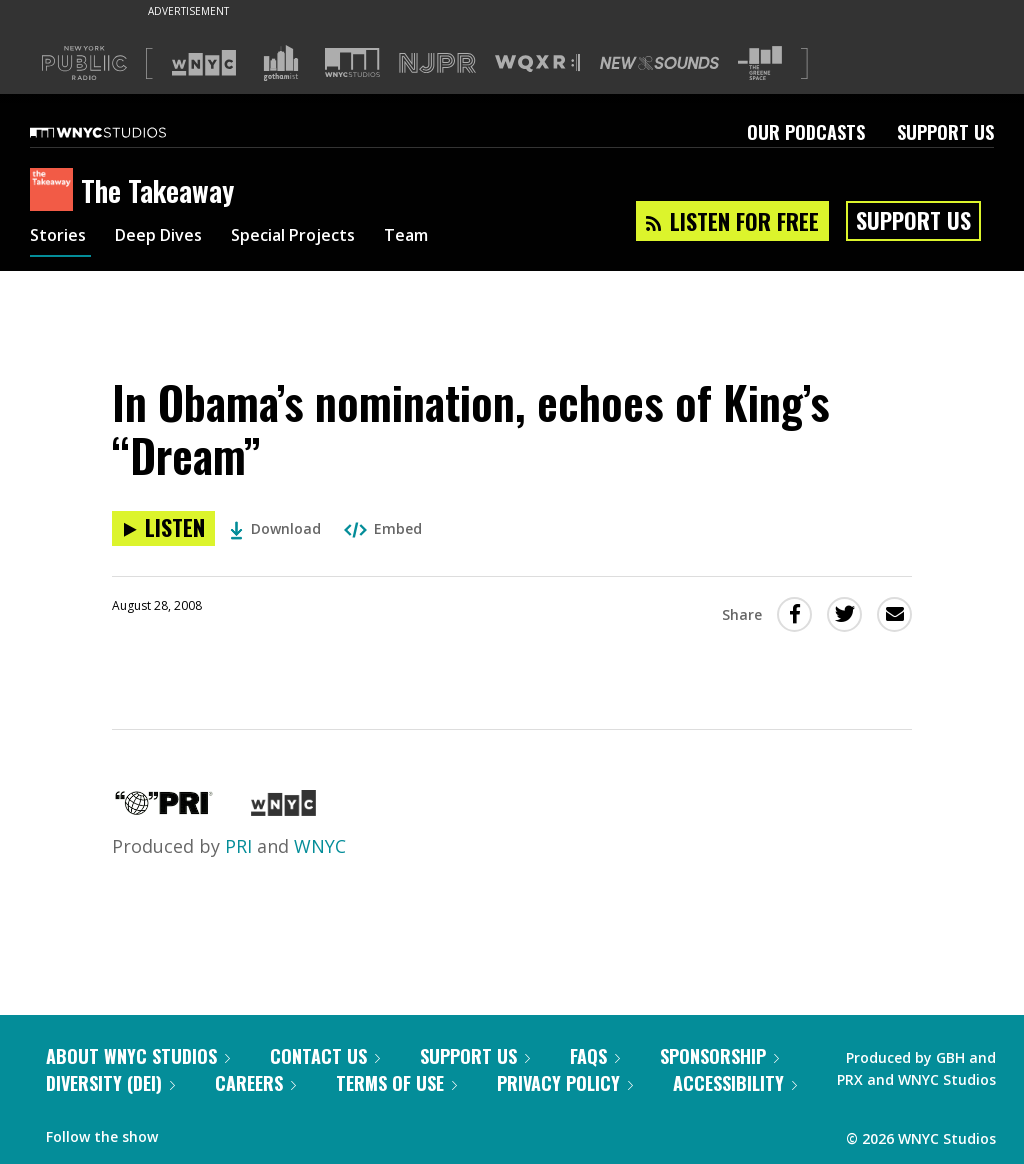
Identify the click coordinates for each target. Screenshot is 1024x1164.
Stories (60, 238)
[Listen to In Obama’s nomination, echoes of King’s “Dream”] (163, 528)
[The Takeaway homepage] (55, 191)
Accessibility (735, 1083)
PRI (238, 846)
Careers (255, 1083)
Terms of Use (396, 1083)
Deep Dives (169, 238)
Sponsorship (719, 1056)
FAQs (595, 1056)
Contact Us (325, 1056)
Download (275, 528)
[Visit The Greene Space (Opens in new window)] (760, 63)
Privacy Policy (565, 1083)
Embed (383, 528)
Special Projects (317, 238)
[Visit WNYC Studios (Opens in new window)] (352, 62)
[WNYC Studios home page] (123, 132)
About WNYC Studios (138, 1056)
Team (441, 238)
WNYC (320, 846)
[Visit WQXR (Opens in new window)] (537, 63)
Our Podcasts (806, 132)
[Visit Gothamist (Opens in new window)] (281, 63)
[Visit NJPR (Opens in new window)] (437, 63)
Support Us (945, 132)
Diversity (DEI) (110, 1083)
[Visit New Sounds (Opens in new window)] (659, 63)
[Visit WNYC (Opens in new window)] (204, 63)
